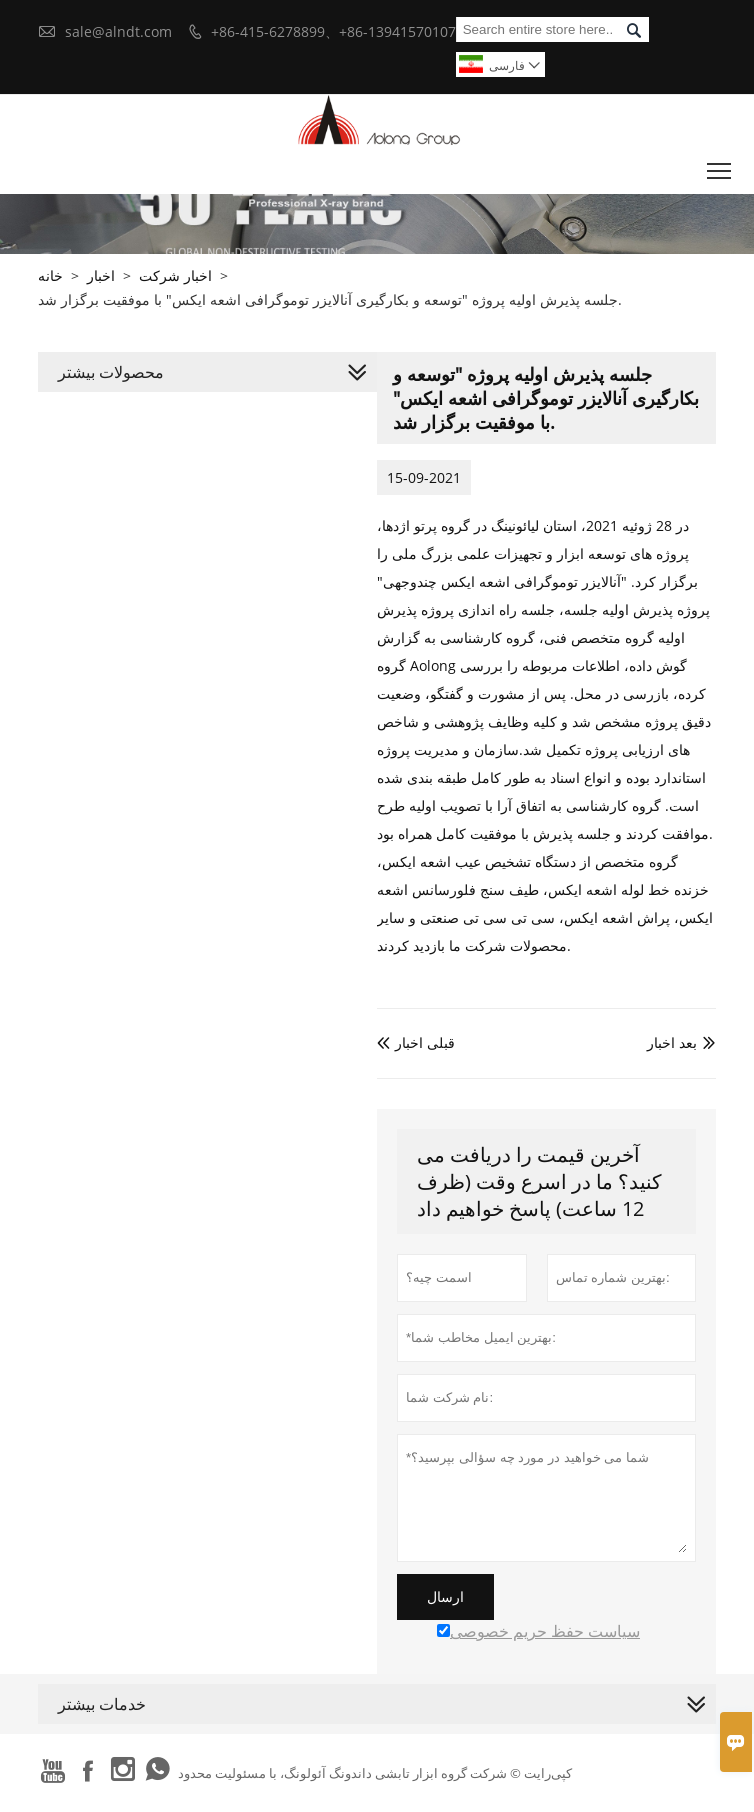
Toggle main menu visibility (720, 166)
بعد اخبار (672, 1042)
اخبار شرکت (175, 275)
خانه (50, 275)
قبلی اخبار (416, 1042)
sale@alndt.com (118, 31)
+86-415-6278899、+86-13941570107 (333, 31)
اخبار (101, 275)
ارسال (445, 1597)
